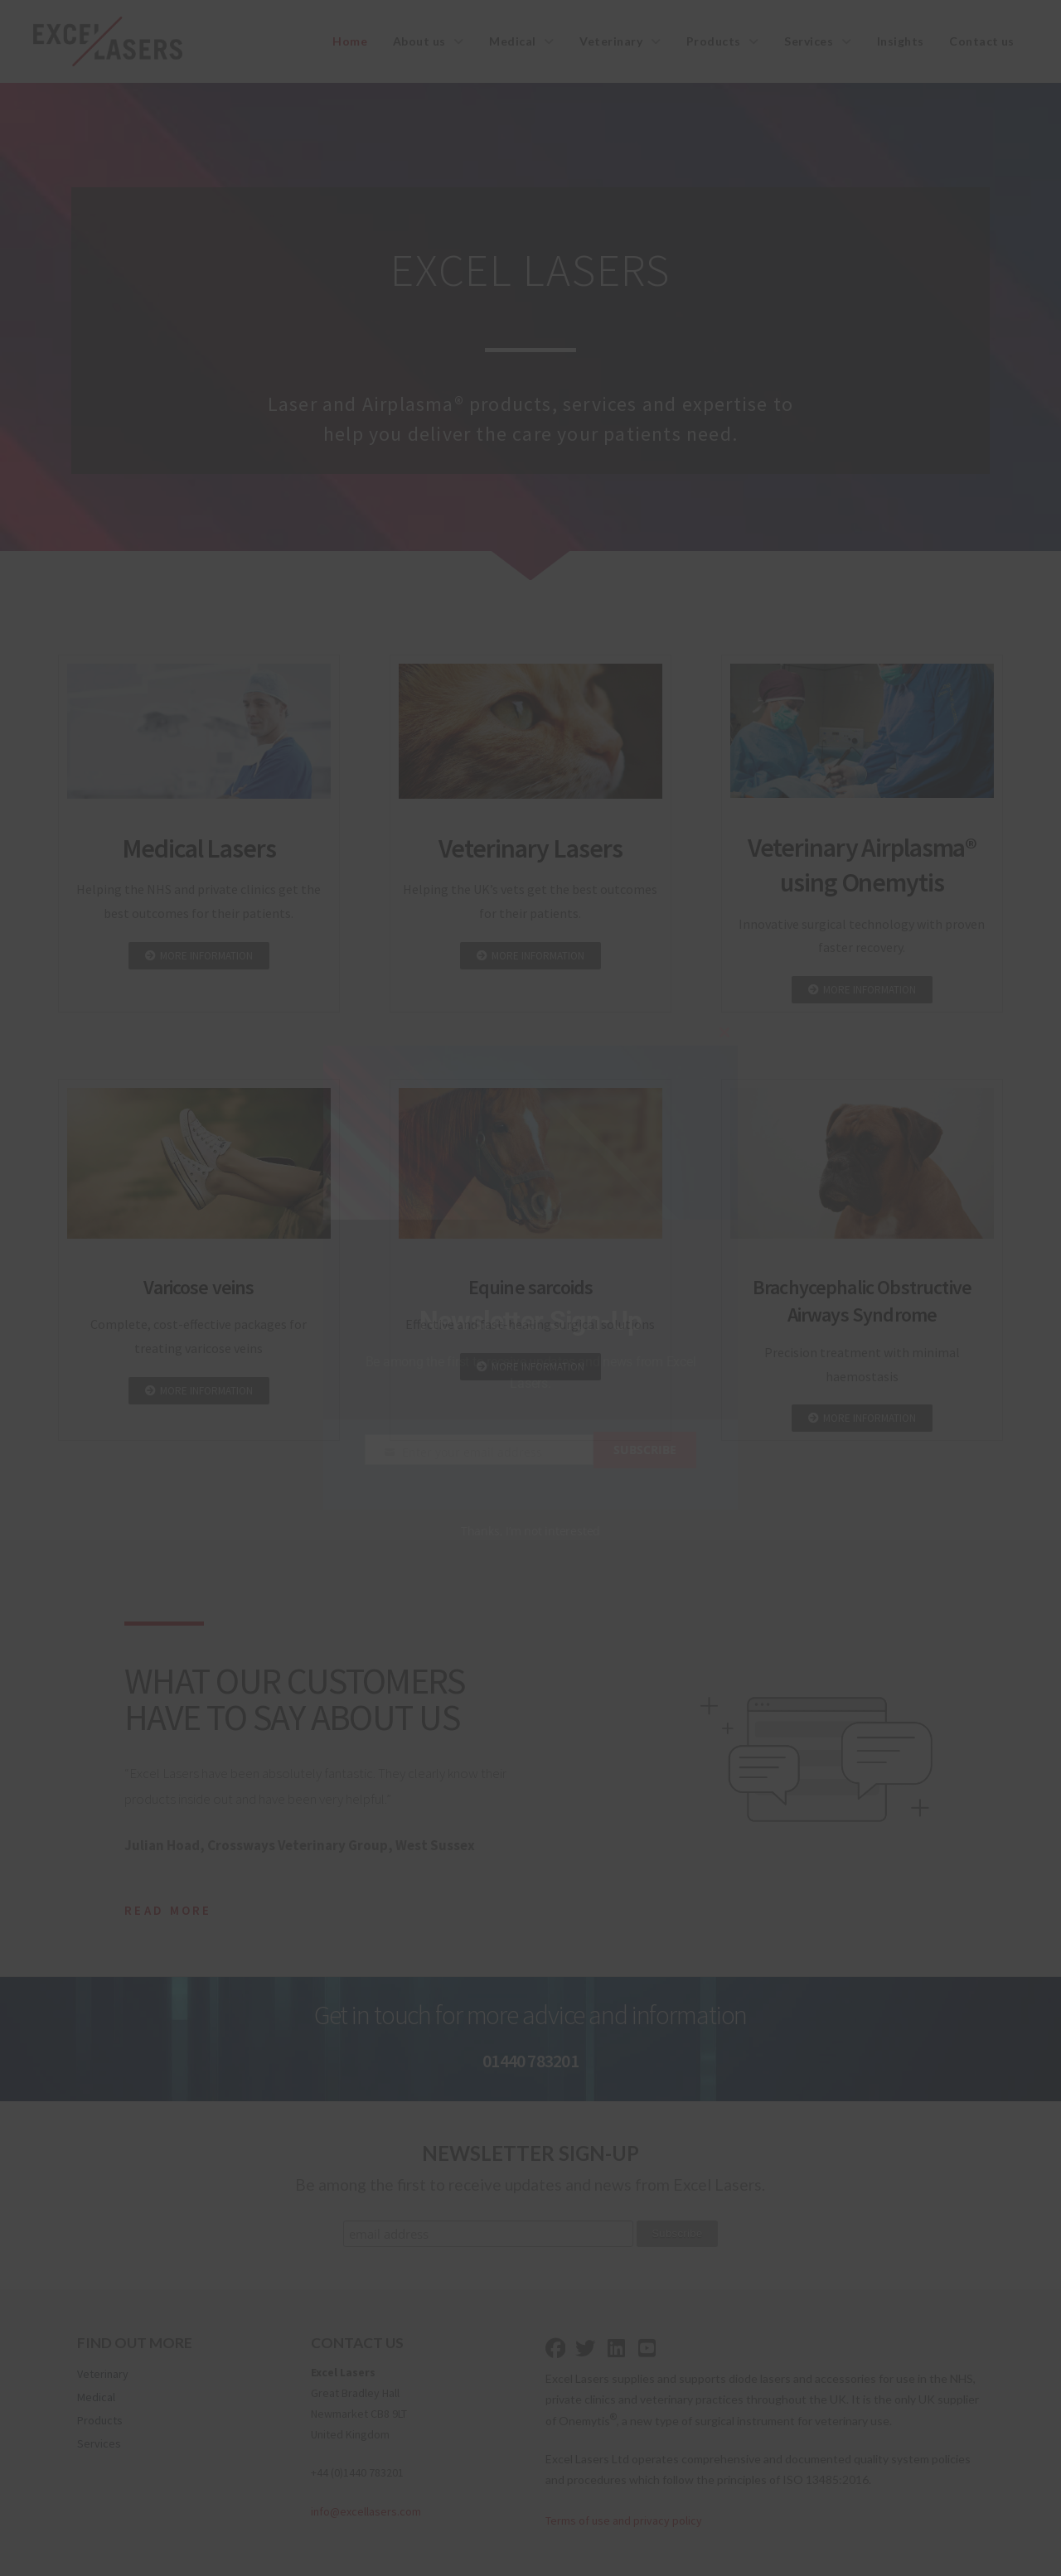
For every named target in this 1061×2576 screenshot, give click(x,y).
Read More (168, 1910)
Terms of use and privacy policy (623, 2520)
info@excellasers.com (366, 2511)
